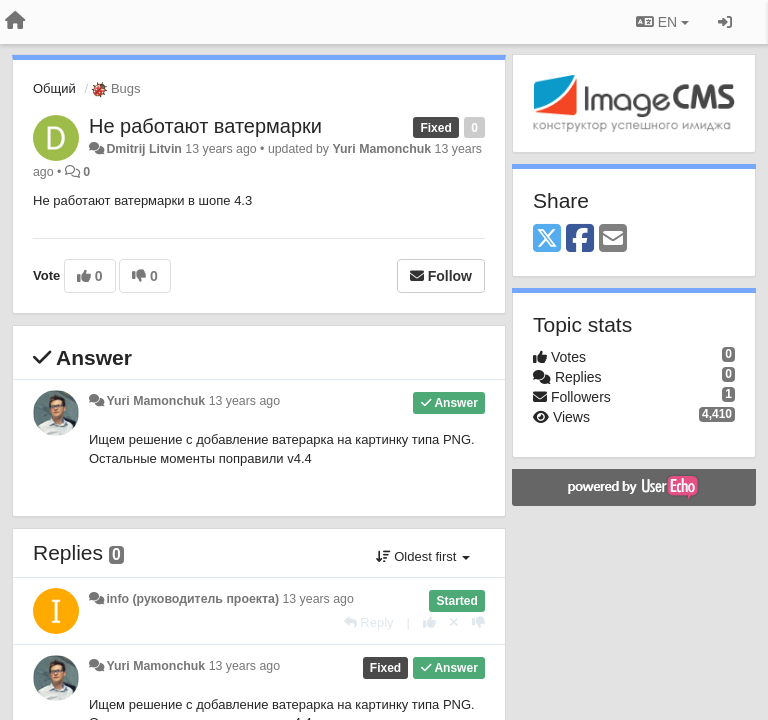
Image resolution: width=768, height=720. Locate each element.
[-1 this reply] (478, 622)
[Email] (613, 239)
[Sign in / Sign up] (725, 22)
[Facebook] (580, 239)
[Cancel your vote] (454, 622)
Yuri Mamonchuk (381, 149)
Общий (54, 88)
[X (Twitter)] (547, 239)
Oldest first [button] (423, 556)
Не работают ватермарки (205, 126)
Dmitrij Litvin (143, 149)
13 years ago (244, 401)
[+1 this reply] (429, 622)
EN (662, 22)
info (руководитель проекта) (192, 599)
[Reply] (369, 622)
